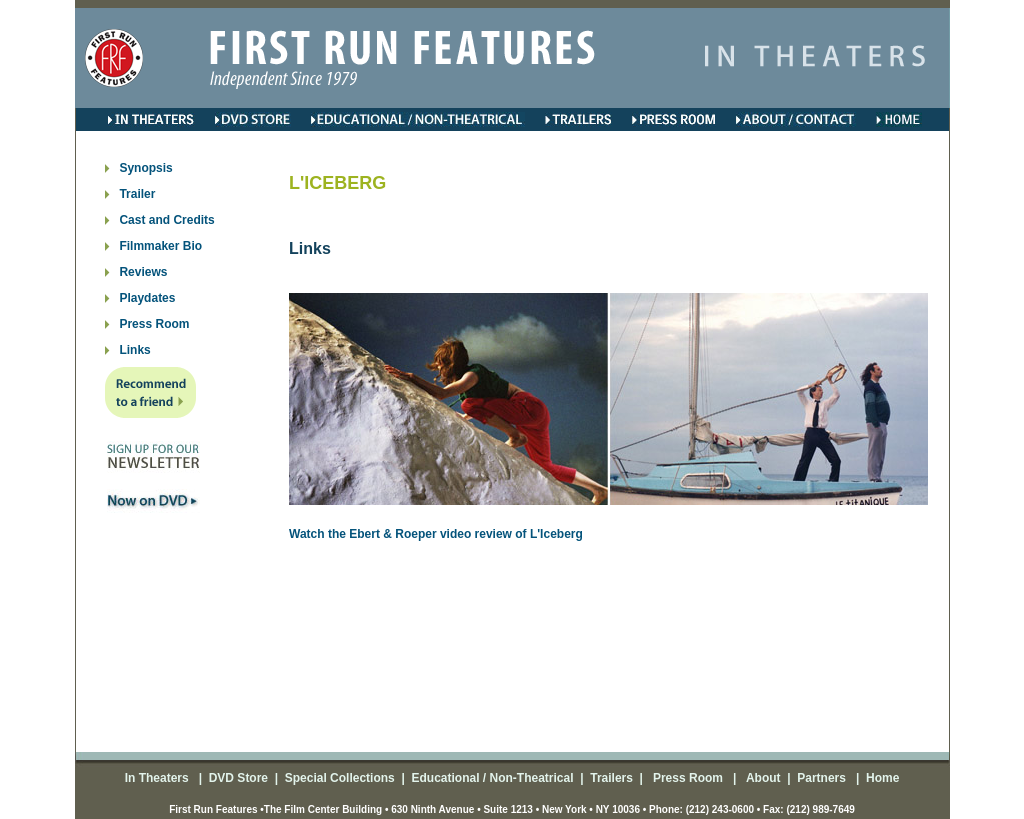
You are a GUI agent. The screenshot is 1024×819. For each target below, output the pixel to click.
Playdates (147, 298)
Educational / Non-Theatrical (492, 778)
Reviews (143, 272)
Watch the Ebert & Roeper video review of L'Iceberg (436, 534)
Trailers (611, 778)
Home (881, 778)
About (762, 778)
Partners (820, 778)
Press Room (154, 324)
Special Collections (337, 778)
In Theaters (158, 778)
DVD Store (238, 778)
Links (134, 350)
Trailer (137, 194)
